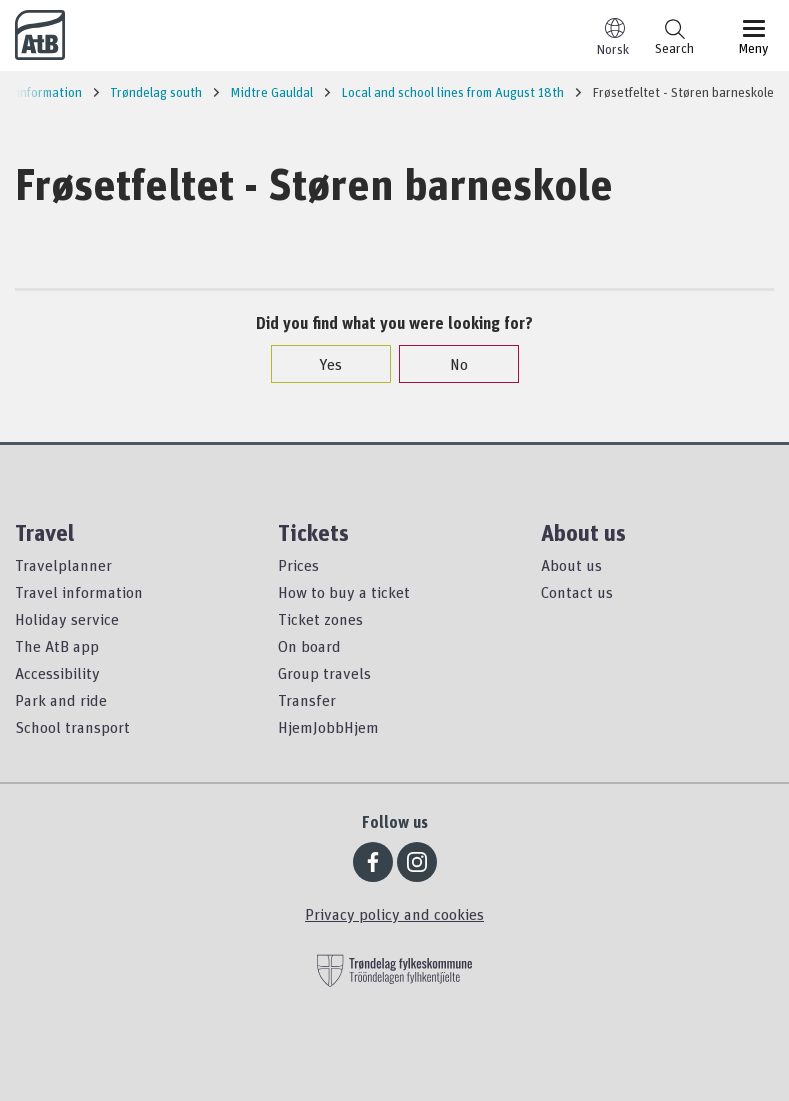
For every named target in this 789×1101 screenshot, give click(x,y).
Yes (320, 364)
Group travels (324, 673)
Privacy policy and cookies (394, 914)
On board (309, 646)
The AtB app (57, 646)
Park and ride (61, 700)
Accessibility (57, 673)
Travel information (79, 592)
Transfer (307, 700)
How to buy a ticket (344, 592)
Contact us (577, 592)
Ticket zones (320, 619)
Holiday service (67, 619)
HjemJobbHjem (328, 727)
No (449, 364)
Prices (298, 565)
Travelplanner (63, 565)
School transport (72, 727)
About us (571, 565)
